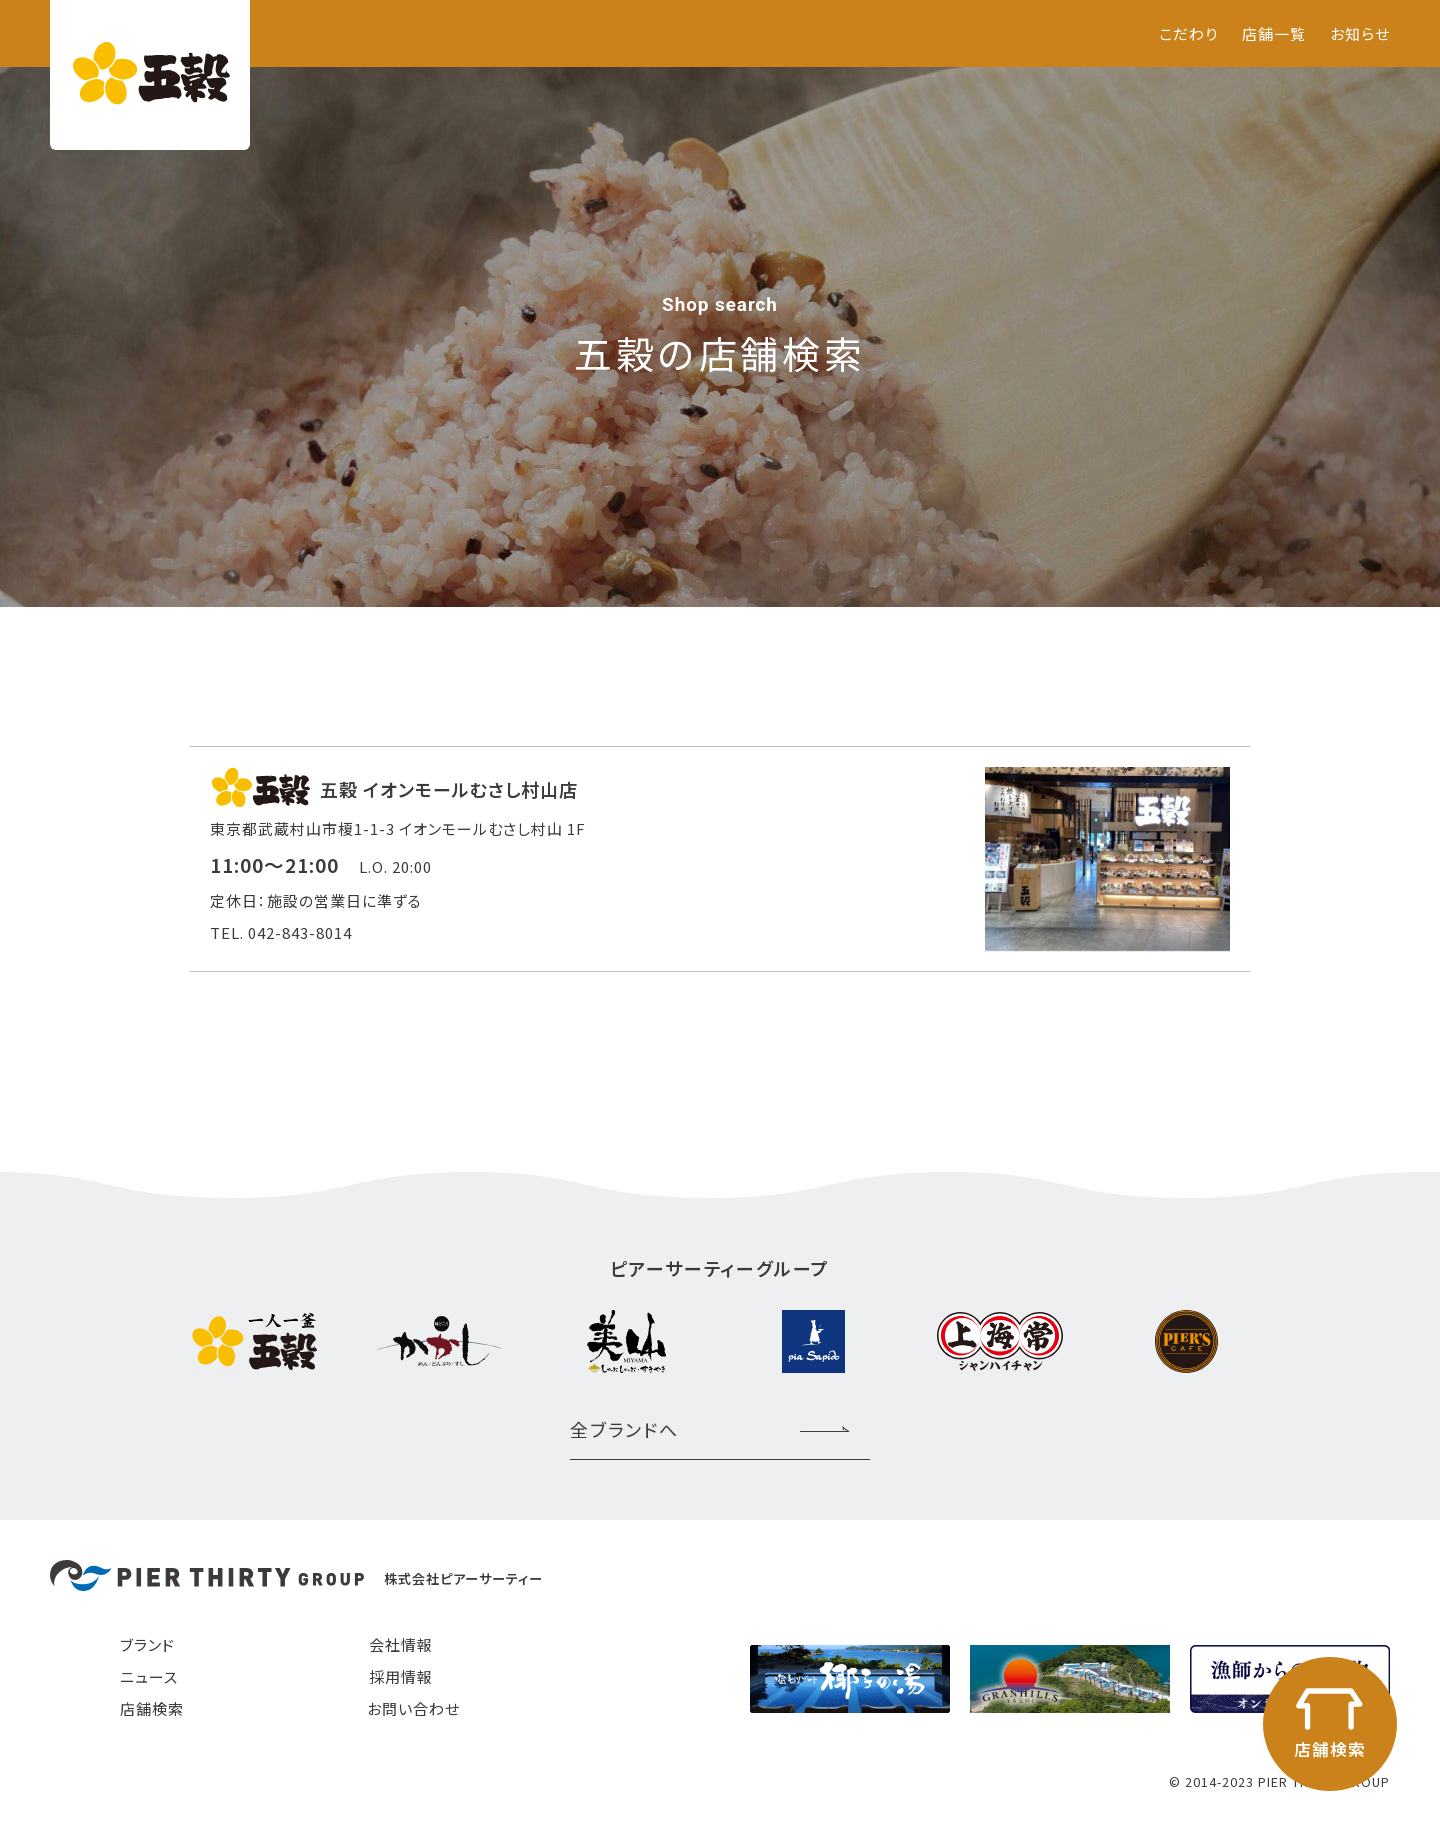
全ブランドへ (624, 1429)
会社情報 (401, 1644)
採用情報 (401, 1676)
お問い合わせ (413, 1708)
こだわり (1188, 33)
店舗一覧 (1274, 33)
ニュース (149, 1676)
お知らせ (1360, 33)
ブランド (147, 1644)
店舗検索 (152, 1708)
